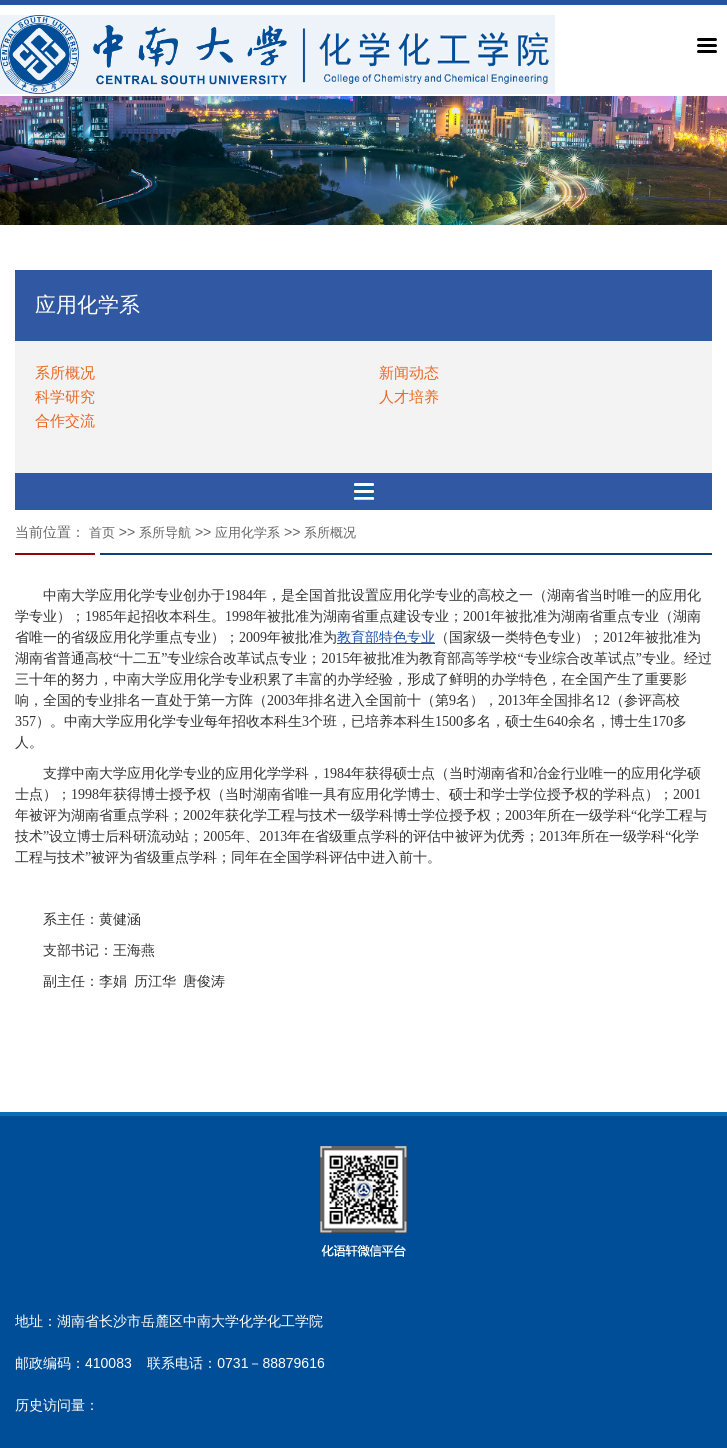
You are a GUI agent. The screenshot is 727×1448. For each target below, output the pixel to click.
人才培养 (409, 396)
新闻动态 (409, 372)
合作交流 (65, 420)
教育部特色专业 (386, 637)
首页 (102, 532)
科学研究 (65, 396)
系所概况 (65, 372)
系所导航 (165, 532)
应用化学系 (247, 532)
